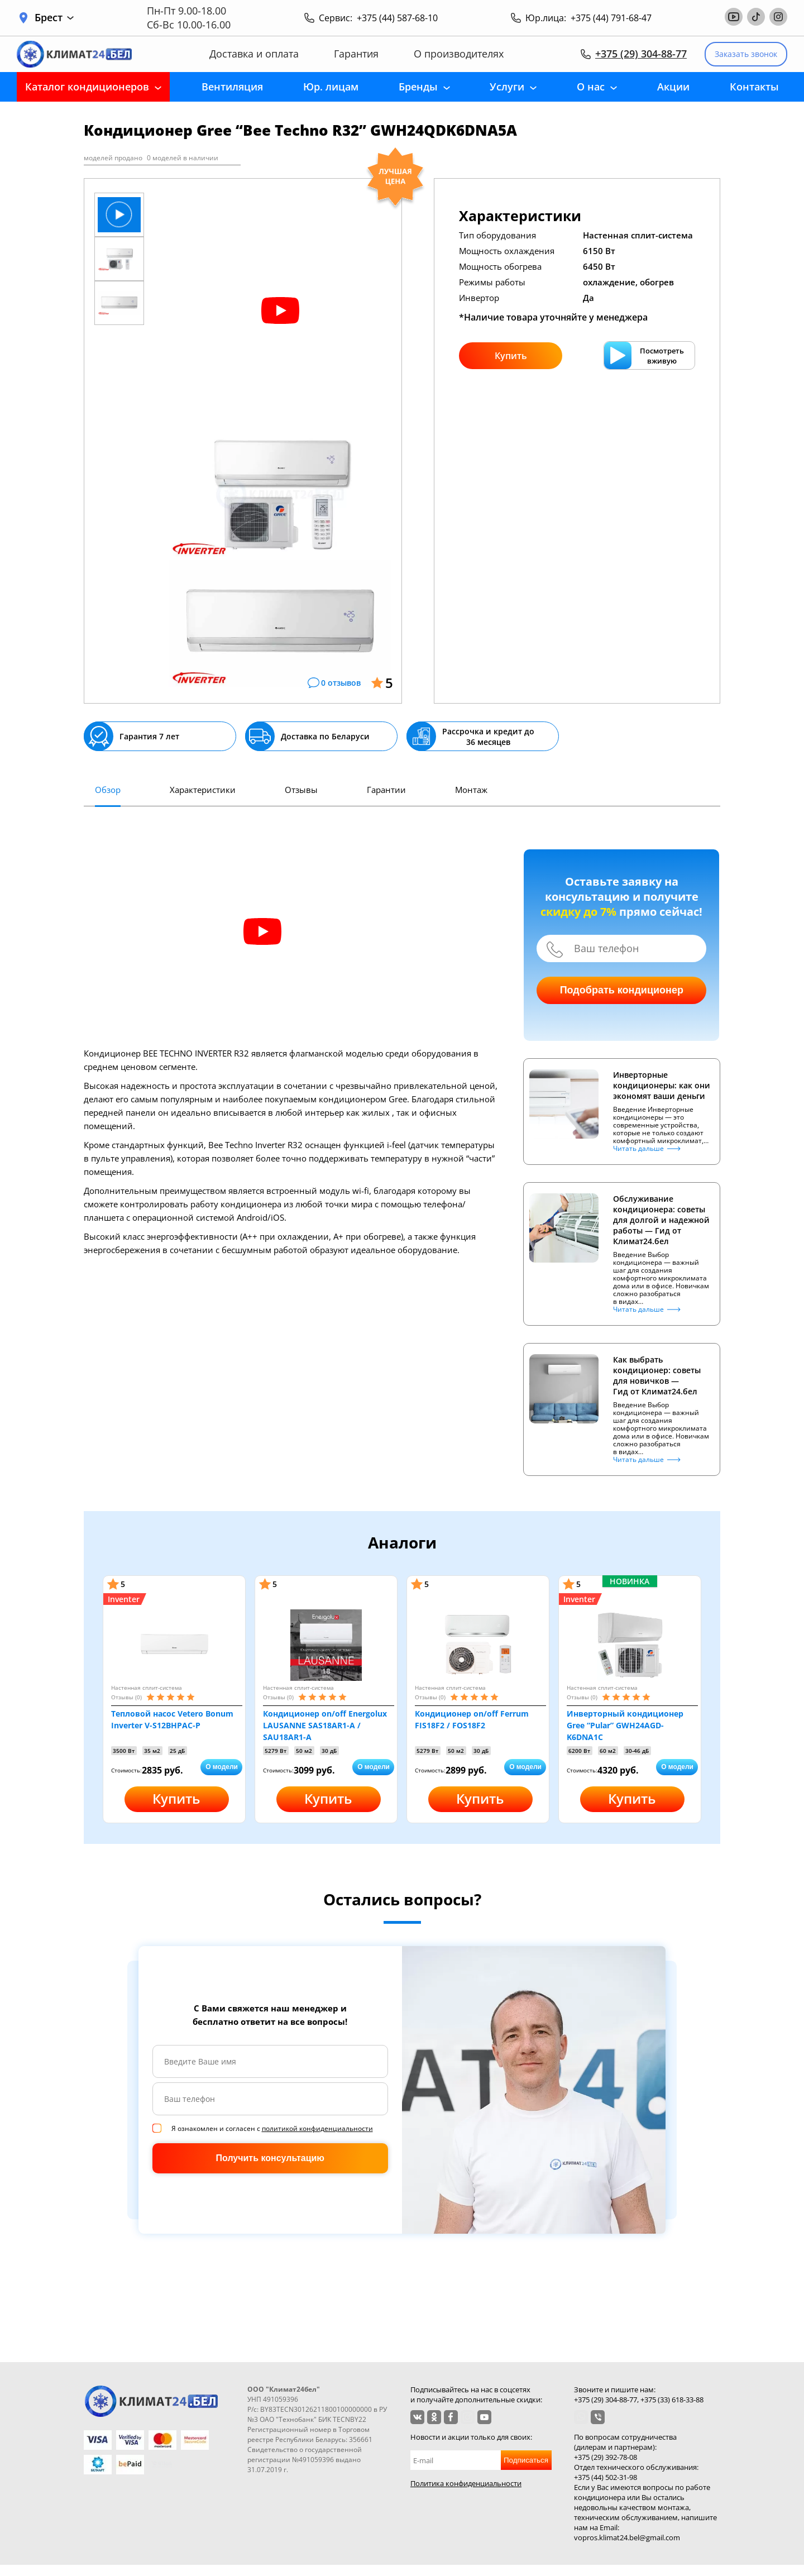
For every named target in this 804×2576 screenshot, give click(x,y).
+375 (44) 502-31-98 (605, 2477)
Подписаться (526, 2460)
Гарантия (356, 53)
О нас (591, 86)
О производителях (459, 53)
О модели (221, 1767)
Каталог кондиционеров (87, 86)
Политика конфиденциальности (465, 2483)
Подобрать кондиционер (621, 990)
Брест (54, 17)
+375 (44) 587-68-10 (397, 18)
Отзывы (301, 789)
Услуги (507, 86)
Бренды (418, 86)
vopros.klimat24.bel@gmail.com (627, 2537)
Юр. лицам (330, 86)
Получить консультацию (270, 2158)
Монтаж (471, 789)
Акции (673, 86)
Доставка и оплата (254, 53)
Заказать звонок (746, 54)
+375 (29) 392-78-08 (605, 2457)
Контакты (754, 86)
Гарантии (386, 789)
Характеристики (203, 789)
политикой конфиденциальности (317, 2128)
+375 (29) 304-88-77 (641, 53)
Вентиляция (232, 86)
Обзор (108, 789)
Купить (511, 356)
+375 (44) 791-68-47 (611, 18)
